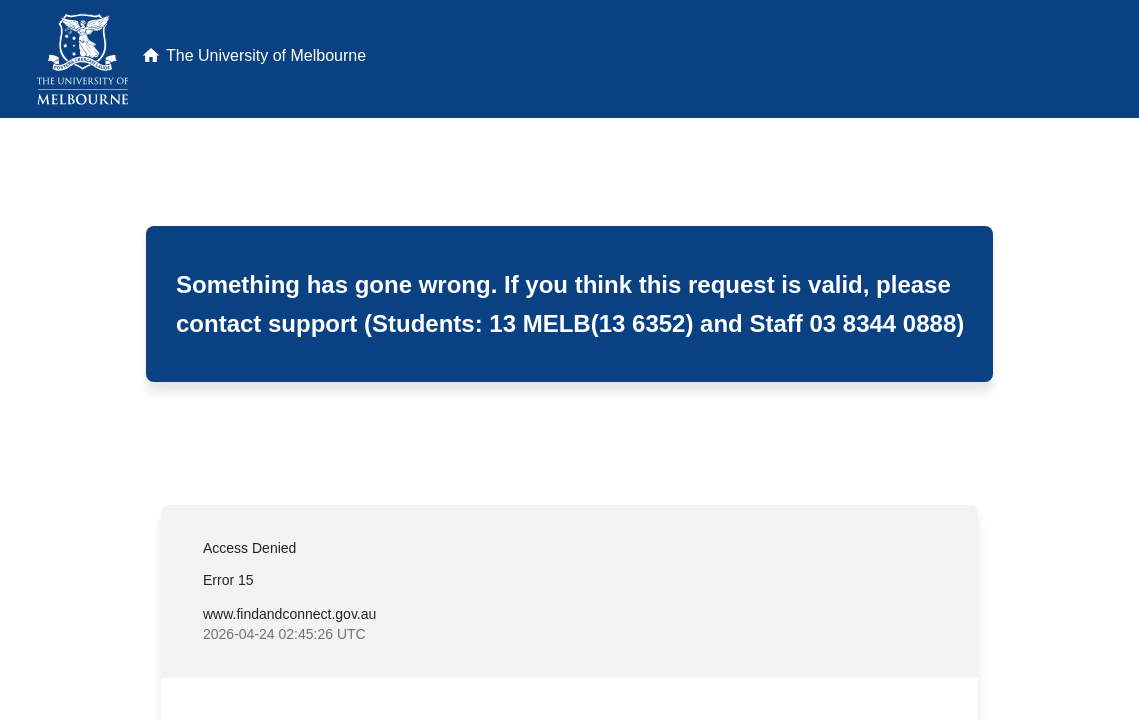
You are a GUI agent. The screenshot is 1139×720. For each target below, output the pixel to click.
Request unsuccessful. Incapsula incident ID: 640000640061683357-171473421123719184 (569, 360)
